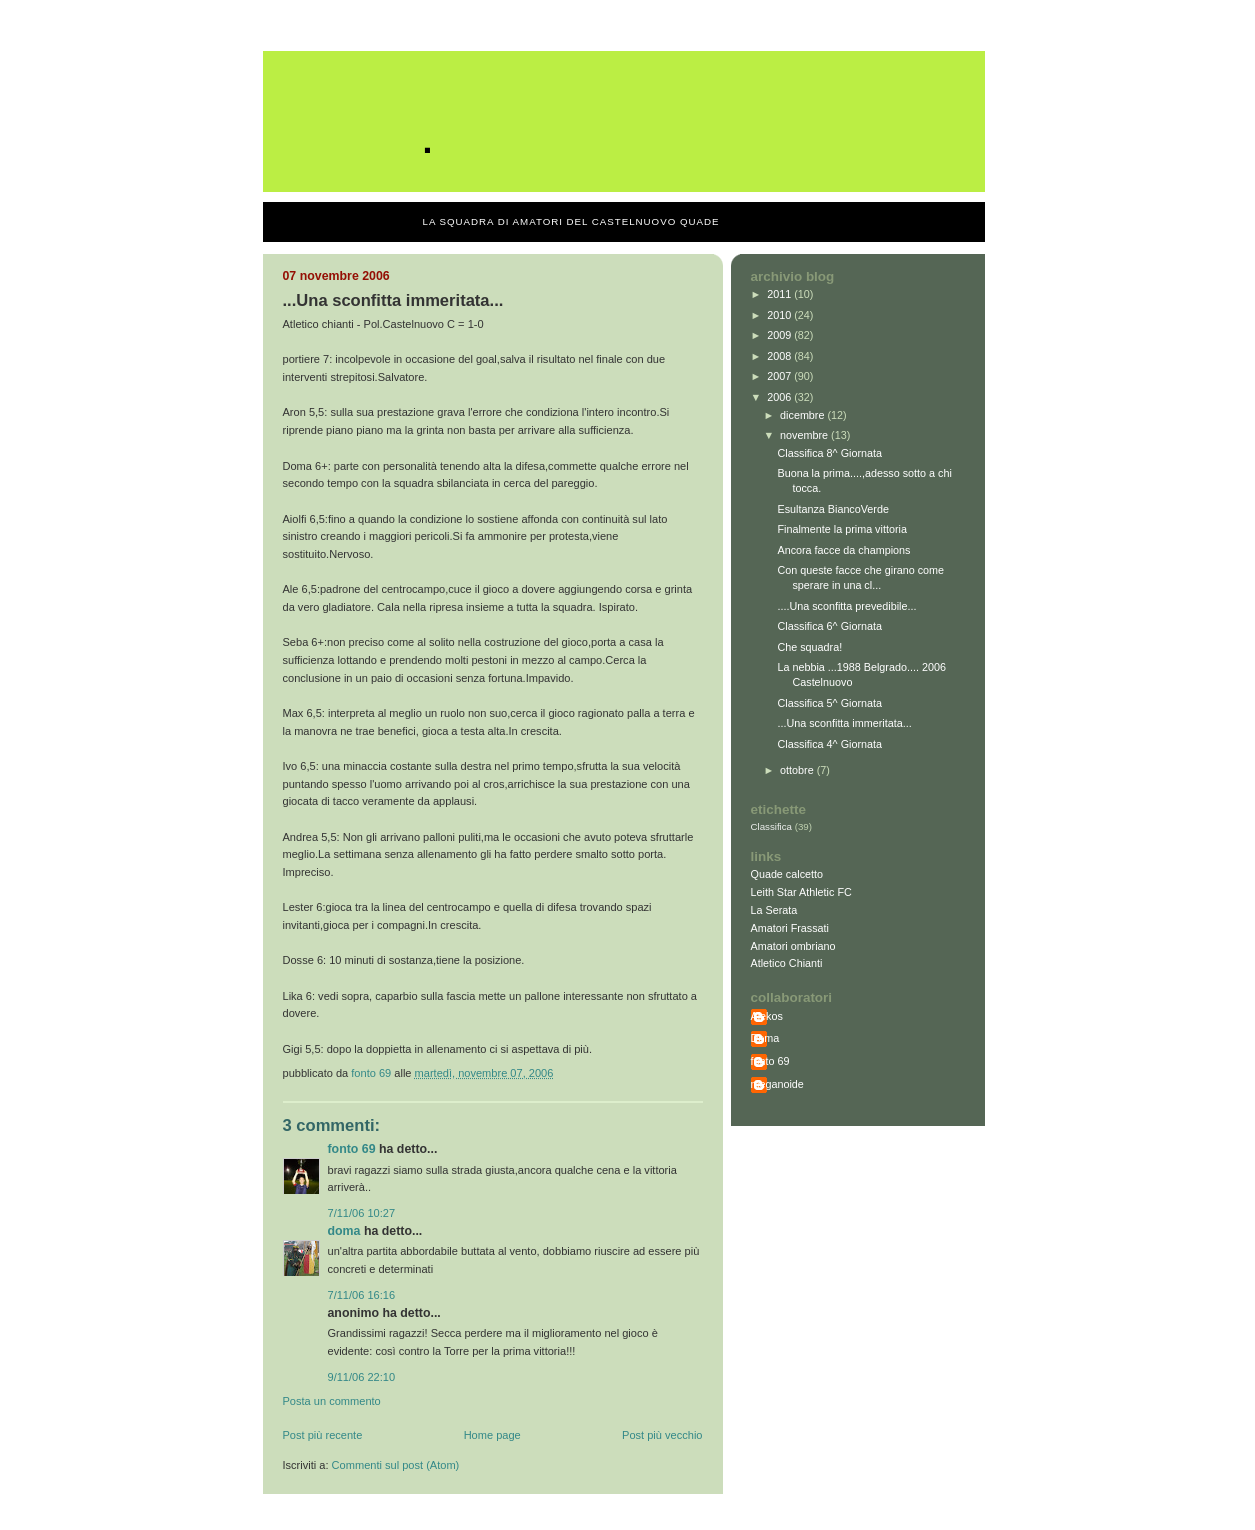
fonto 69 (352, 1149)
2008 (780, 356)
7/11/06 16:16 (362, 1295)
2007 (780, 376)
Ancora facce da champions (843, 550)
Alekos (767, 1016)
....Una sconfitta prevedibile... (846, 606)
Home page (492, 1435)
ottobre (798, 770)
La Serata (774, 910)
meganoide (777, 1084)
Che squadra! (809, 647)
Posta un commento (332, 1401)
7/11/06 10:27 (362, 1213)
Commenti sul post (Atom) (396, 1465)
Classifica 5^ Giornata (829, 703)
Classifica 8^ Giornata (829, 453)
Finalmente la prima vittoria (841, 529)
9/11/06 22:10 (362, 1377)
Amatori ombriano (793, 946)
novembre (805, 435)
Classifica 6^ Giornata (829, 626)
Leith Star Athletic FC (801, 892)
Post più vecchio (662, 1435)
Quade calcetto (787, 874)
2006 (780, 397)
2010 (780, 315)
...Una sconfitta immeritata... (844, 723)
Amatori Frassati (790, 928)
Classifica (772, 826)
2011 (780, 294)
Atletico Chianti (787, 963)
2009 (780, 335)
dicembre (803, 415)
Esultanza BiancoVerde (832, 509)
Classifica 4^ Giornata (829, 744)
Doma (344, 1231)
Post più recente (323, 1435)
